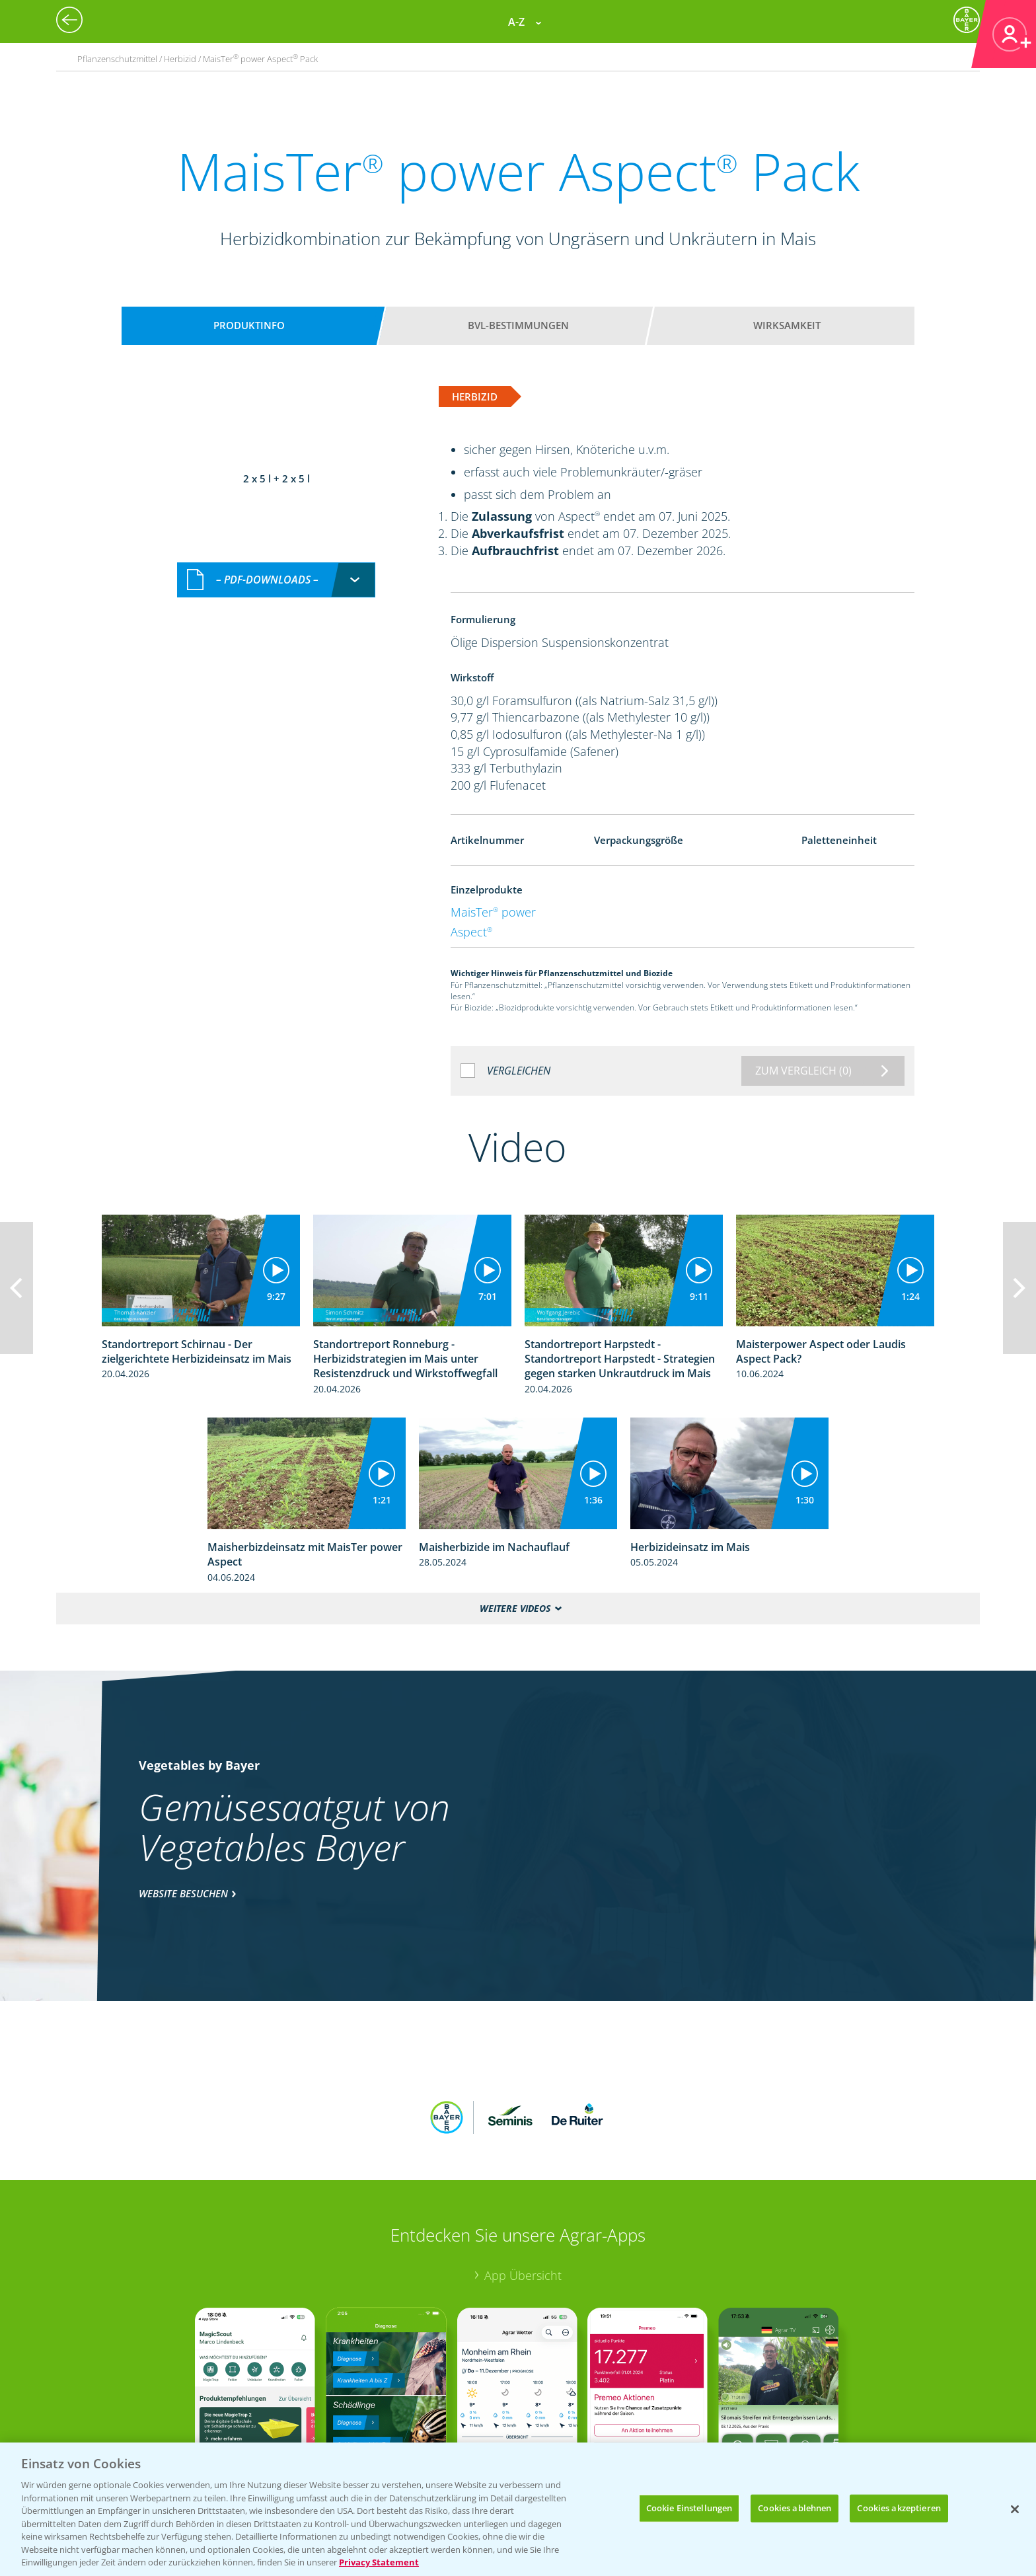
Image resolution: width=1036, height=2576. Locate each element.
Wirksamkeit (787, 325)
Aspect (471, 932)
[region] (518, 2509)
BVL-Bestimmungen (518, 325)
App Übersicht (523, 2189)
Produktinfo (249, 325)
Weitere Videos (515, 1608)
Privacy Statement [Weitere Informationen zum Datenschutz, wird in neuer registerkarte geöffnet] (379, 2562)
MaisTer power (493, 912)
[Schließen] (1014, 2509)
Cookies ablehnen (794, 2508)
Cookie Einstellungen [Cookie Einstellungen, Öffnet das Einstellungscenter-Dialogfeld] (689, 2508)
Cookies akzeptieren (898, 2508)
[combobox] (276, 466)
